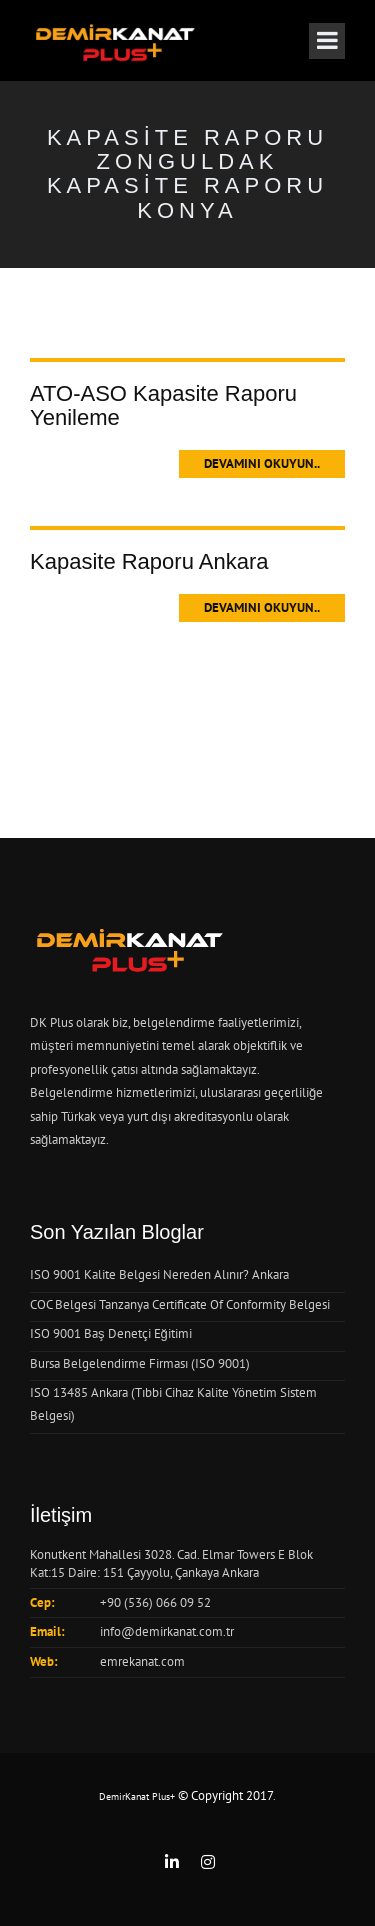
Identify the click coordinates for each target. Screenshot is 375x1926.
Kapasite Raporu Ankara (149, 561)
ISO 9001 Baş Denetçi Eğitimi (111, 1333)
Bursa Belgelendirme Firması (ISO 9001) (140, 1363)
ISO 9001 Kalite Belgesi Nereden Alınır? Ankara (159, 1274)
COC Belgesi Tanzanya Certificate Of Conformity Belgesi (180, 1304)
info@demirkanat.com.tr (167, 1631)
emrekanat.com (142, 1661)
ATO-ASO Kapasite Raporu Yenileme (163, 405)
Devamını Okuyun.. (262, 463)
